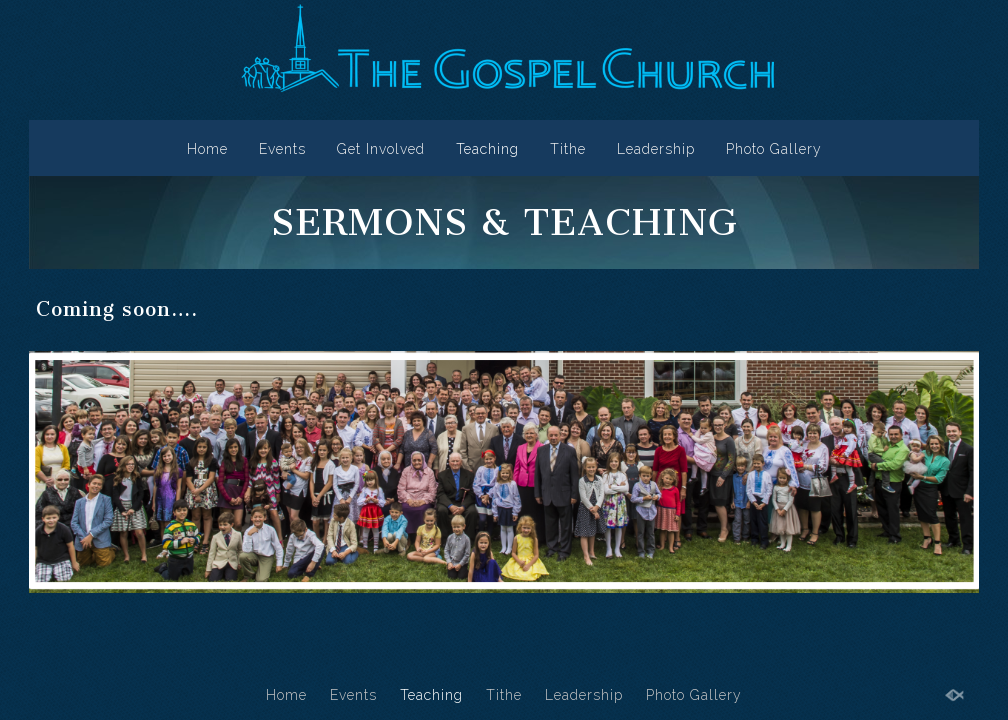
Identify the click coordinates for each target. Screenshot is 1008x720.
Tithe (568, 149)
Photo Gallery (774, 149)
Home (207, 149)
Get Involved (381, 149)
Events (282, 149)
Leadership (656, 149)
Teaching (487, 149)
